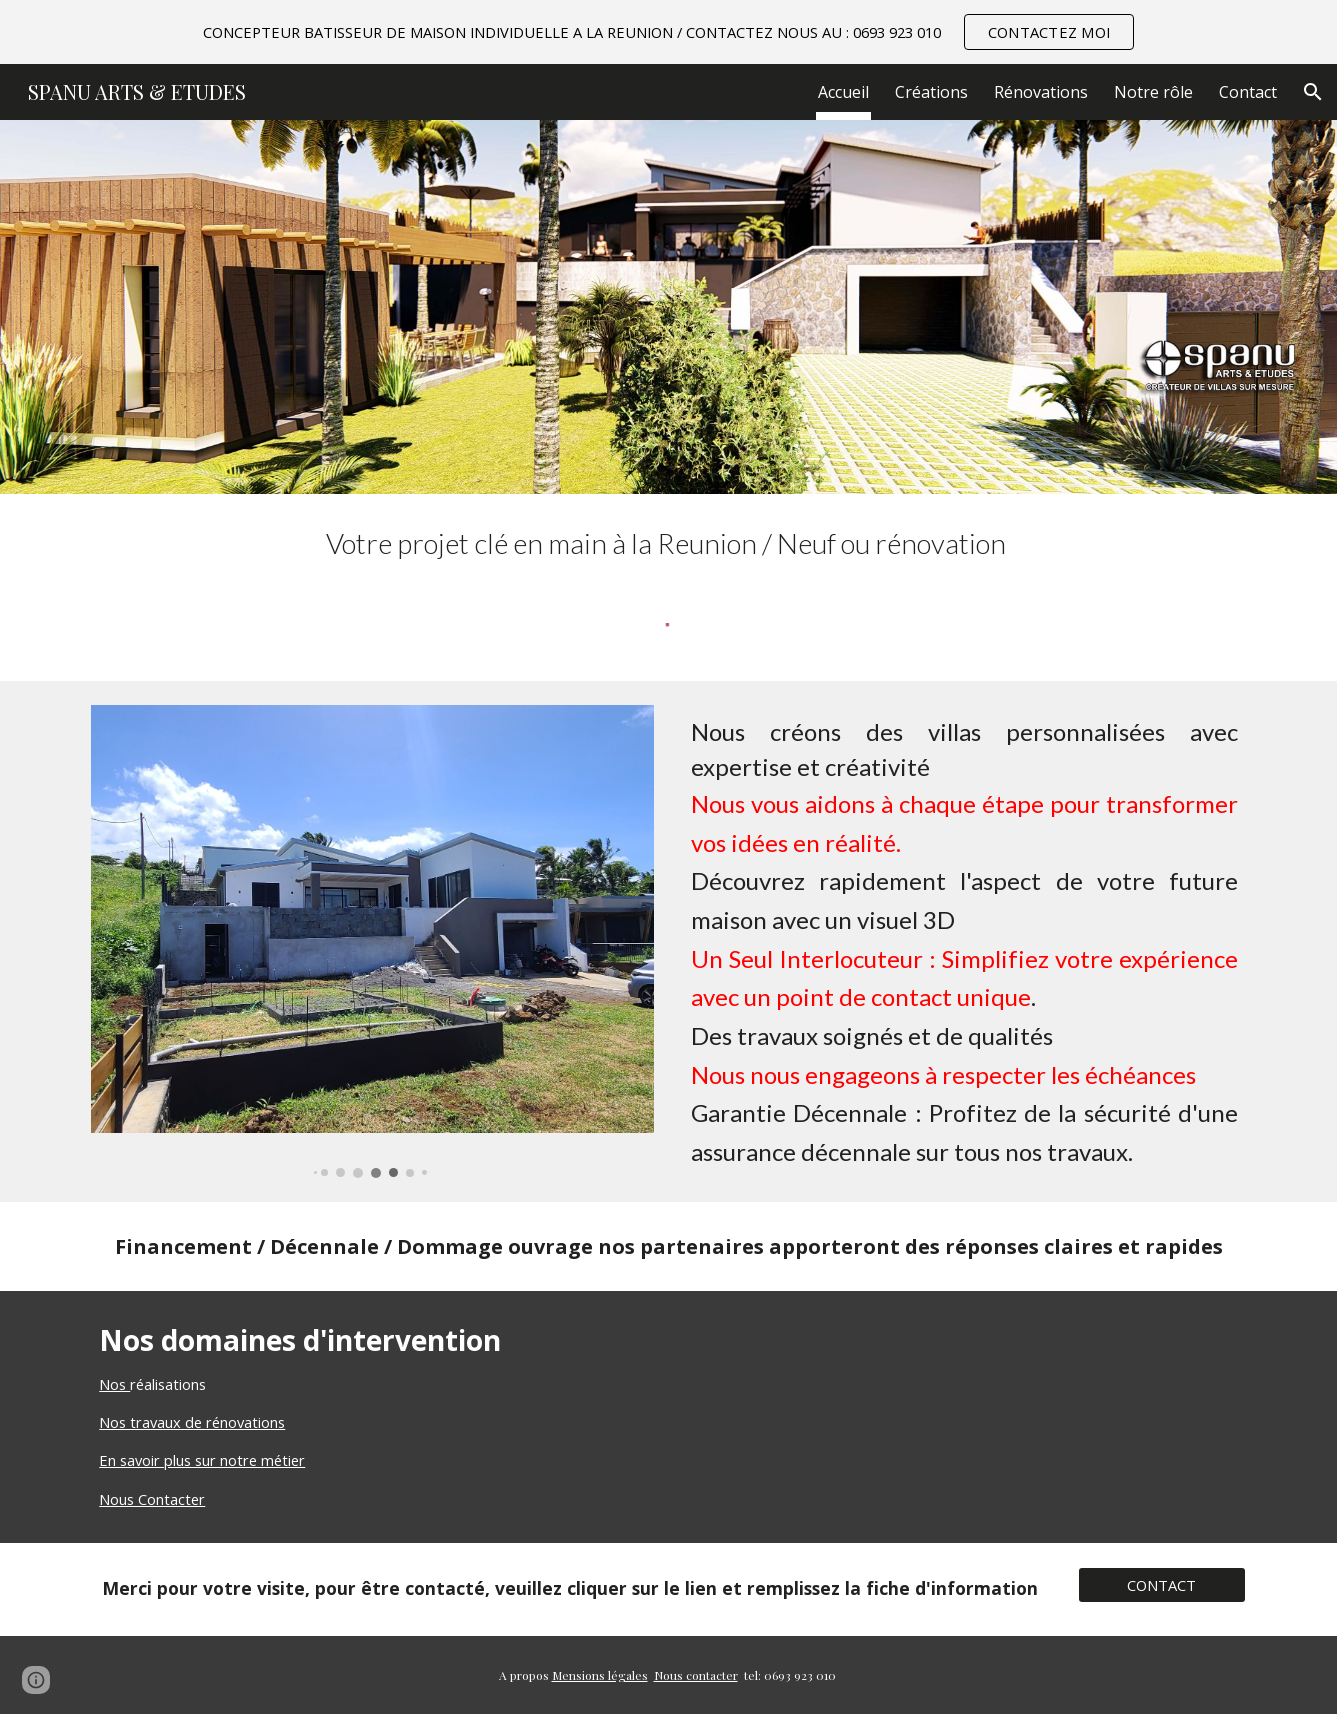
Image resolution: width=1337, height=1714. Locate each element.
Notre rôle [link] (1153, 92)
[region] (668, 32)
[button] (1313, 92)
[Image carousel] (372, 941)
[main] (668, 543)
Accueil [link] (843, 92)
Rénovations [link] (1041, 92)
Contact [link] (1248, 92)
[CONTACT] (1162, 1585)
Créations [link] (931, 92)
